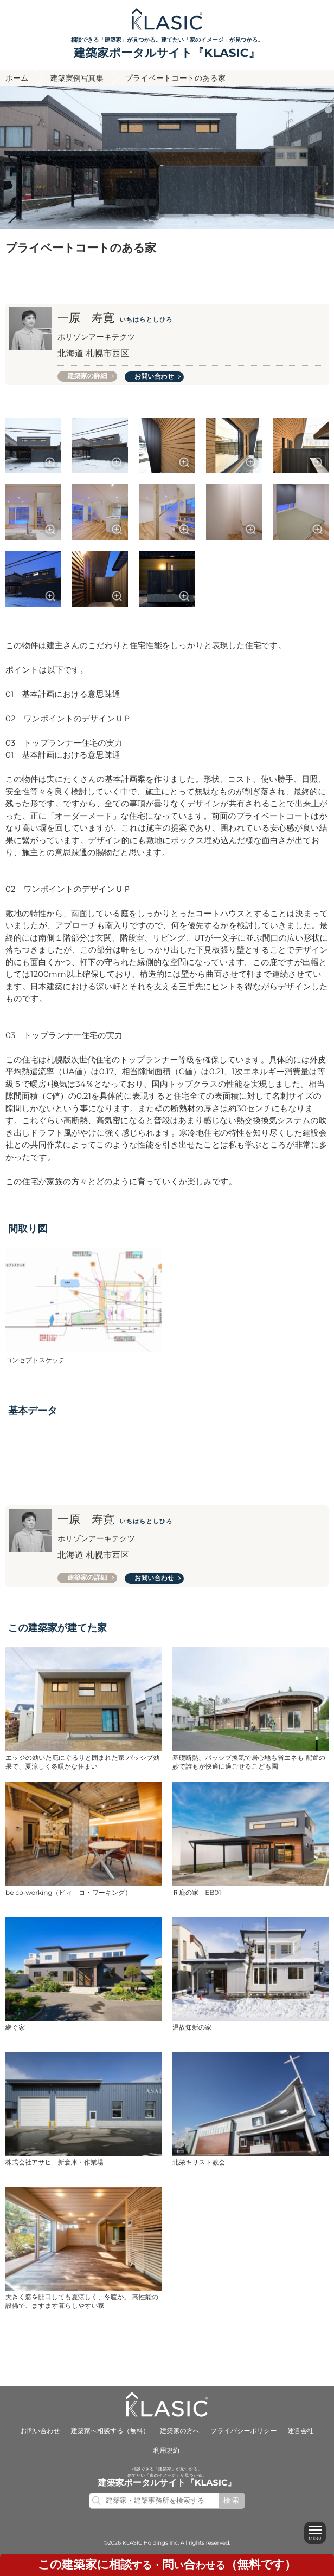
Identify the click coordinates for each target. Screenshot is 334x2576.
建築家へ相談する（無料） (110, 2431)
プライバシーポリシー (243, 2431)
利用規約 (166, 2451)
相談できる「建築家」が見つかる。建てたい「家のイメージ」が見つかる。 (167, 49)
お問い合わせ (154, 377)
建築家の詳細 (87, 376)
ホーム (17, 78)
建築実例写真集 (77, 78)
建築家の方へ (180, 2431)
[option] (167, 157)
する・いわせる (167, 2565)
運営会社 (300, 2431)
